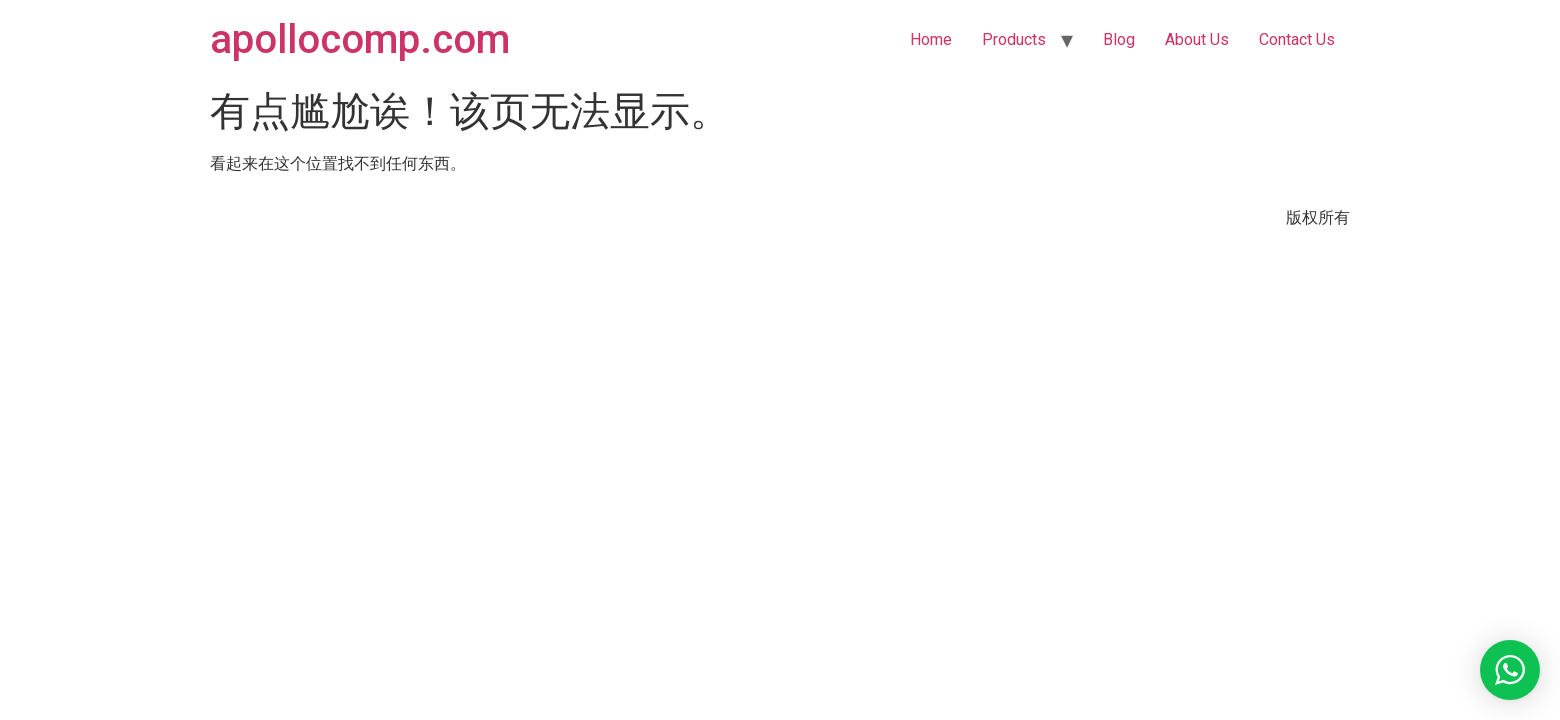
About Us (1197, 39)
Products (1014, 39)
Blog (1119, 39)
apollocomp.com (360, 39)
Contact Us (1297, 39)
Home (931, 39)
